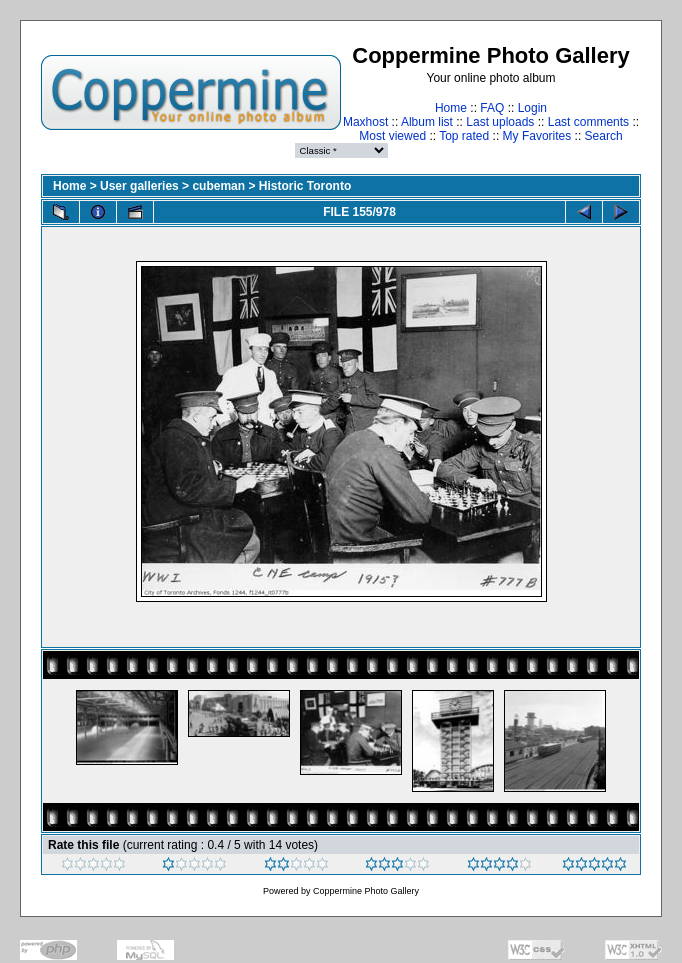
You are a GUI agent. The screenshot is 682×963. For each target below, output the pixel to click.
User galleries (139, 186)
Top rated (464, 136)
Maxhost (365, 122)
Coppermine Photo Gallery (366, 891)
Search (604, 136)
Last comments (588, 122)
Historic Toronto (305, 186)
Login (532, 108)
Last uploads (500, 122)
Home (451, 108)
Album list (427, 122)
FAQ (492, 108)
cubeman (218, 186)
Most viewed (392, 136)
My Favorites (537, 136)
